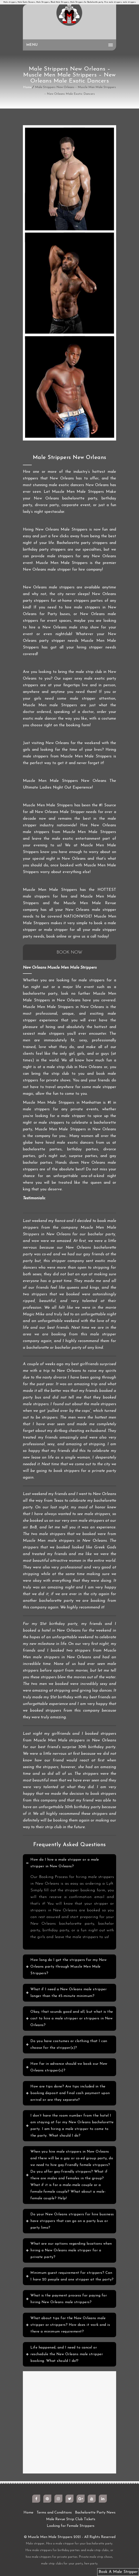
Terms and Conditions (54, 2512)
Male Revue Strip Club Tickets (70, 2519)
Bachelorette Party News (95, 2512)
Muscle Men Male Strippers (50, 2537)
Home (27, 87)
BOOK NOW (69, 952)
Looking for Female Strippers (70, 2526)
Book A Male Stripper (118, 2572)
